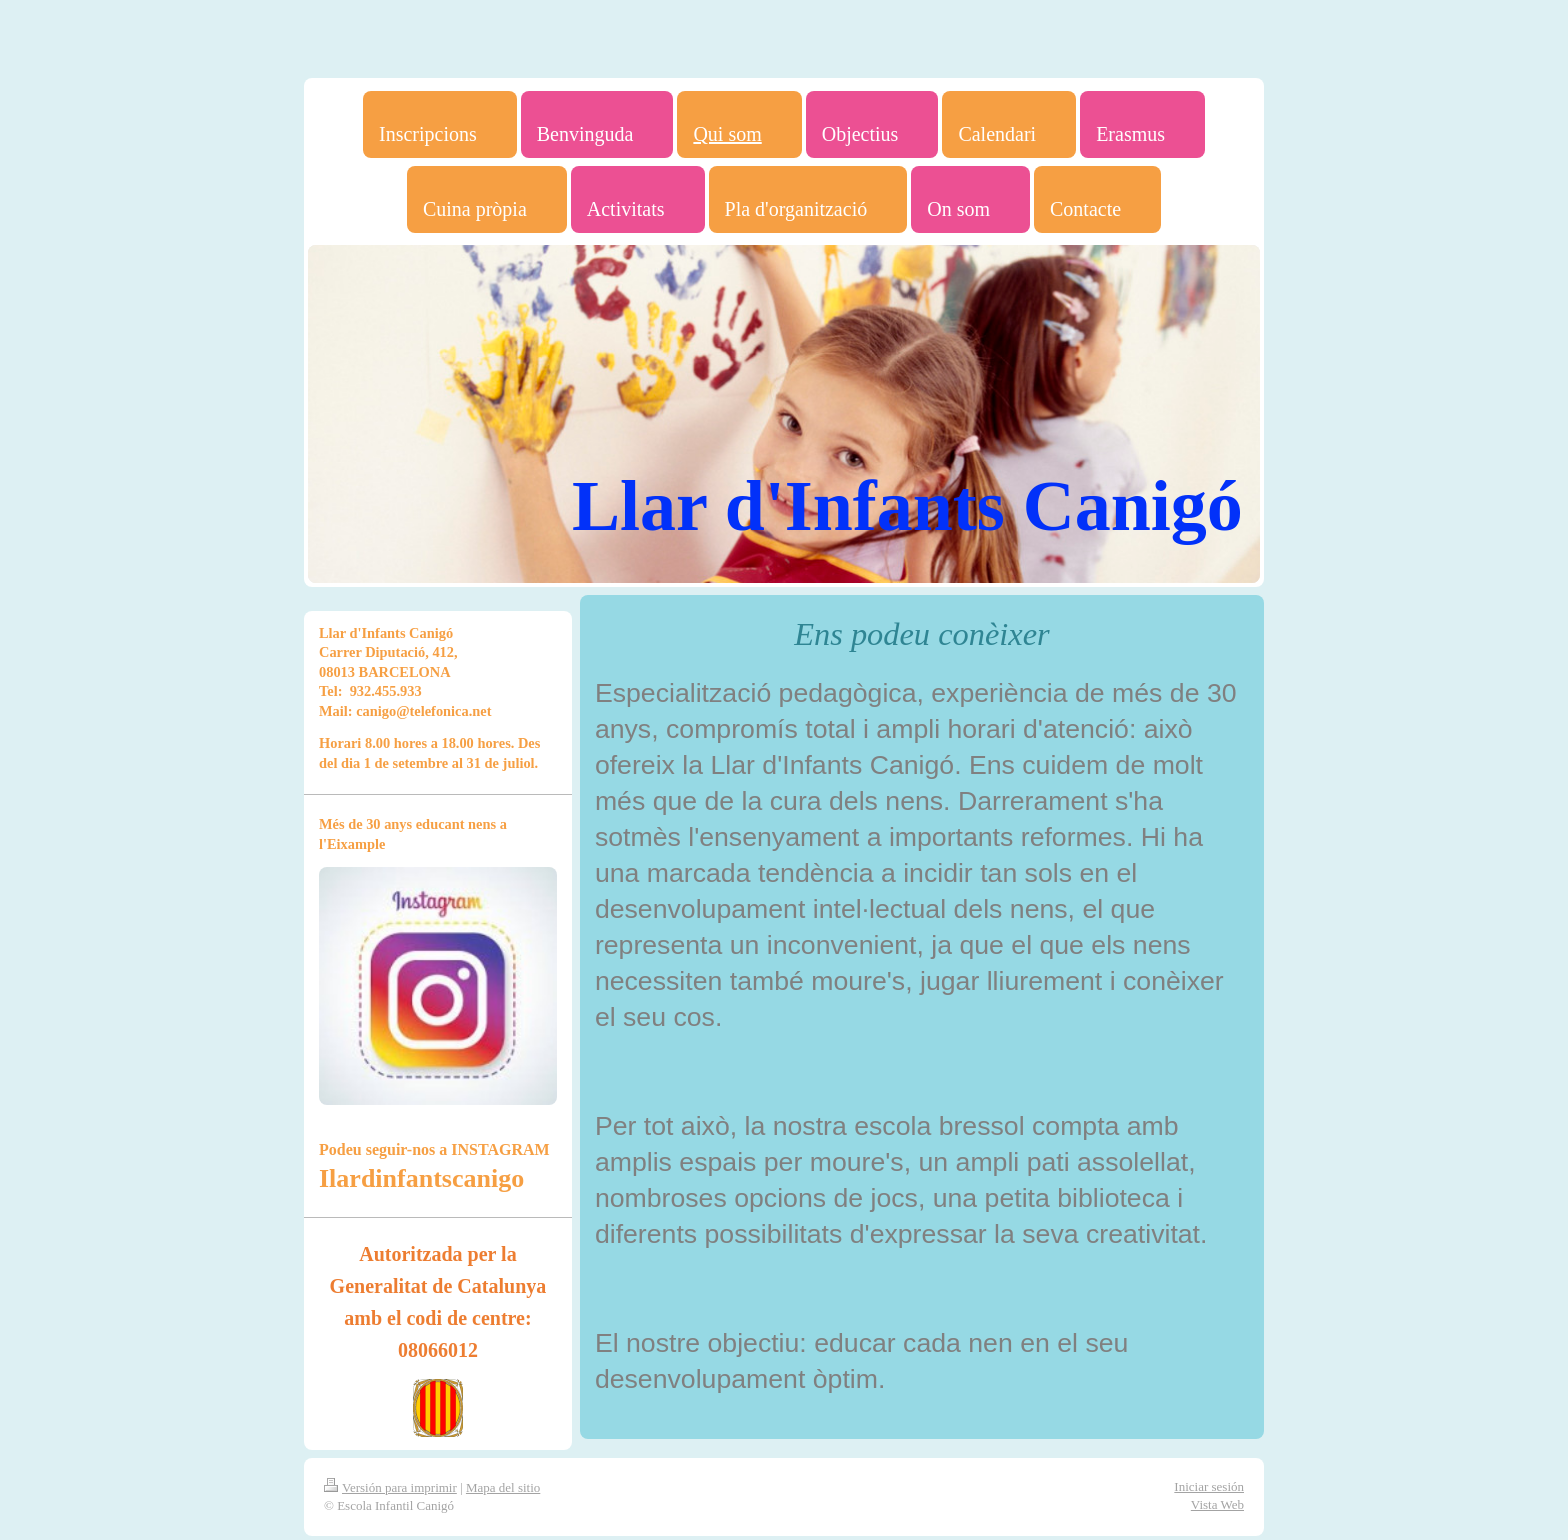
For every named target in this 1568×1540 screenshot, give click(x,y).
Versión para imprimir (390, 1487)
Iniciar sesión (1209, 1486)
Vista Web (1217, 1504)
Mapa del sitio (503, 1487)
